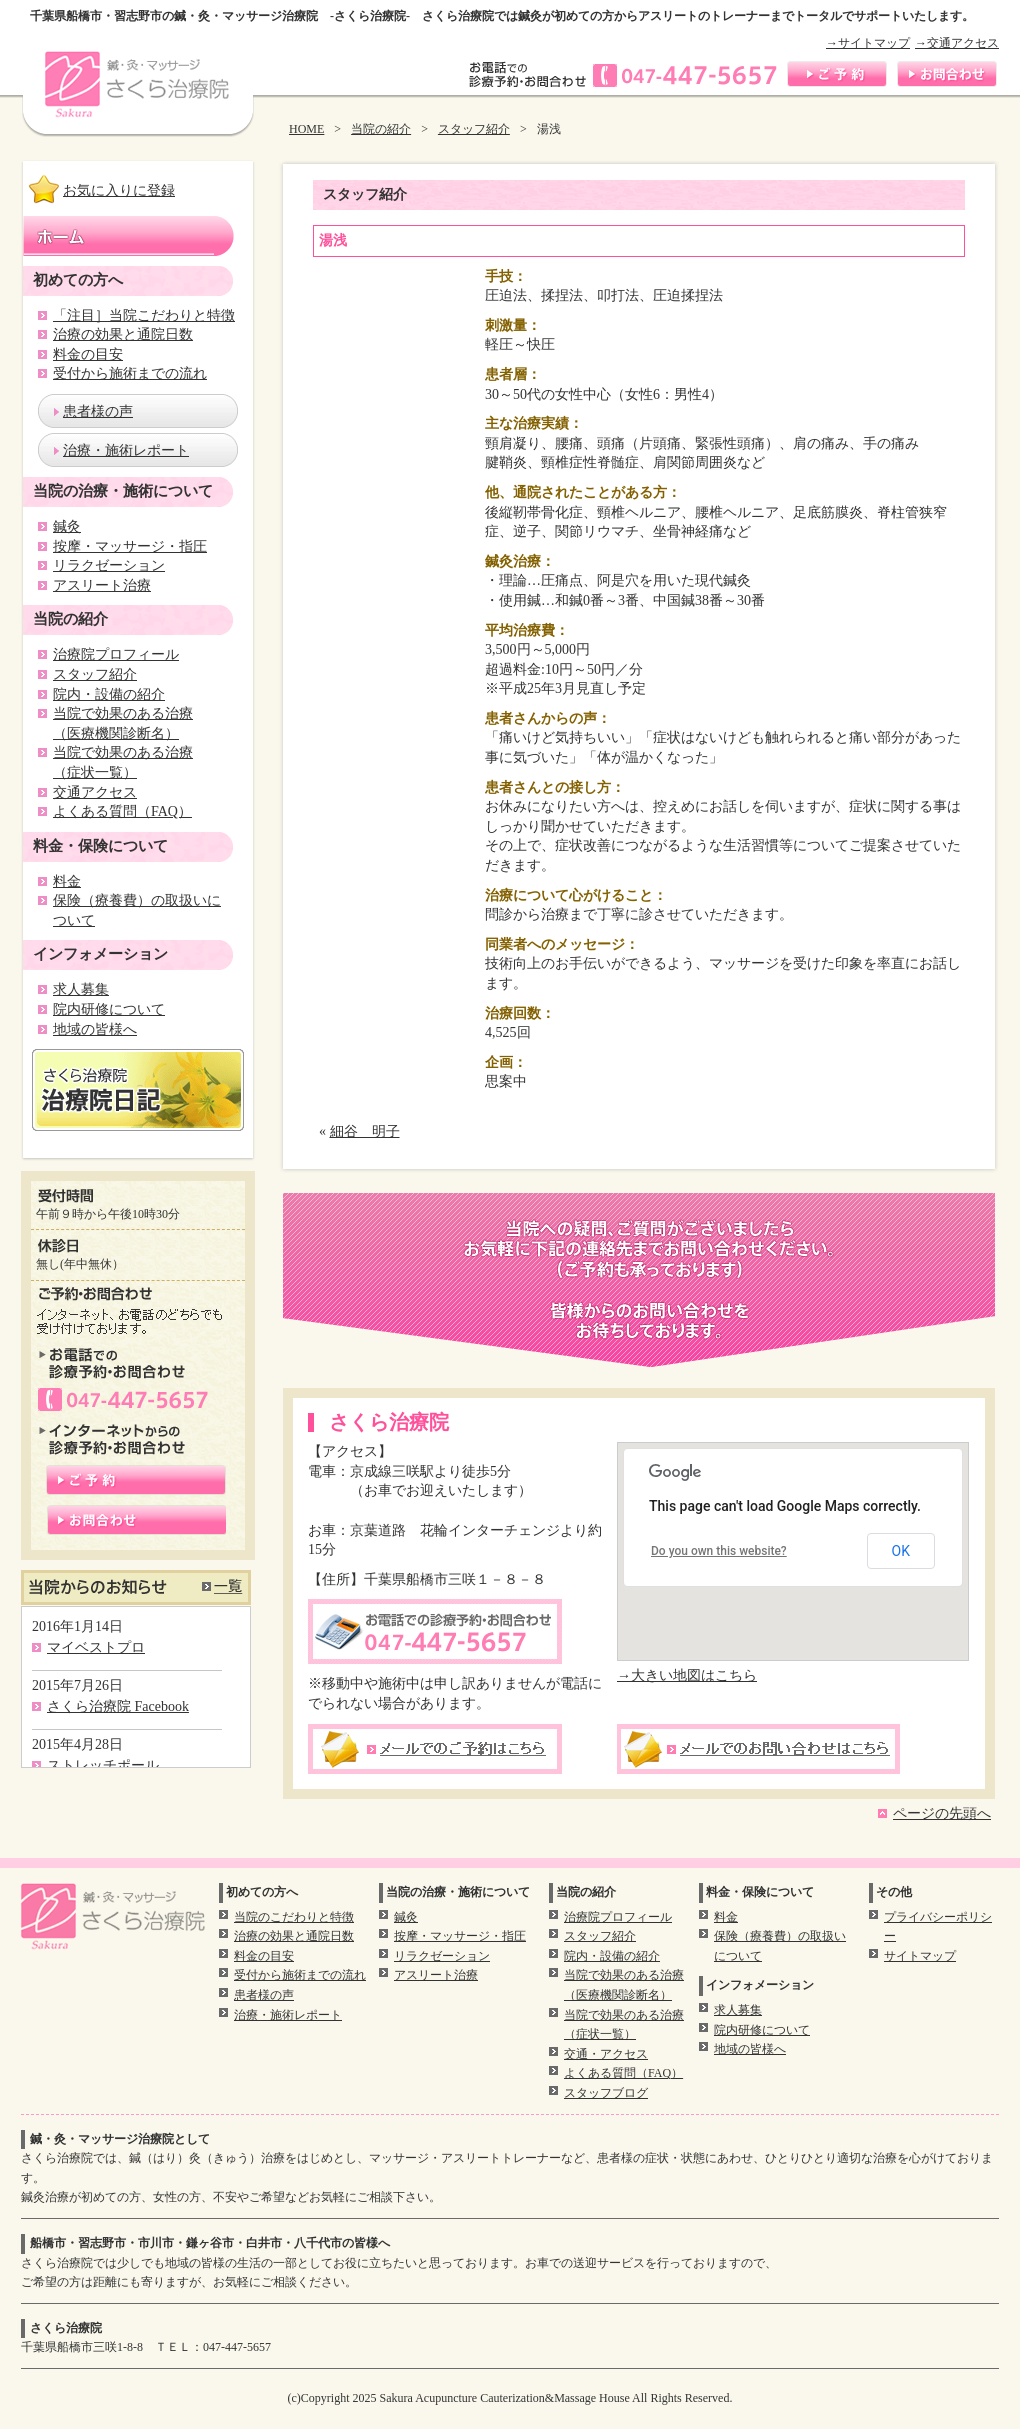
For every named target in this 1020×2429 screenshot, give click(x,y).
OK (901, 1551)
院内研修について (109, 1009)
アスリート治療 (102, 585)
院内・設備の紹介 (109, 694)
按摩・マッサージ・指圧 (130, 546)
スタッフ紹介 (474, 129)
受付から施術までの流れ (130, 373)
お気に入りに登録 (119, 190)
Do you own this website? (719, 1551)
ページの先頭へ (942, 1813)
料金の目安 (88, 354)
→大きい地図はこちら (687, 1675)
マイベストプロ (96, 1647)
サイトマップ (920, 1956)
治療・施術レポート (126, 450)
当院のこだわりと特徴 (294, 1917)
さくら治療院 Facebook (118, 1706)
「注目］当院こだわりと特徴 (144, 315)
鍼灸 (67, 526)
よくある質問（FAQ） (122, 811)
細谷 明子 (365, 1131)
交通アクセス (95, 792)
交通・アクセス (606, 2054)
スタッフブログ (606, 2093)
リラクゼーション (109, 565)
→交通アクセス (957, 43)
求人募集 (81, 989)
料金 (67, 881)
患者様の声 (98, 411)
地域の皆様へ (95, 1029)
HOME (306, 129)
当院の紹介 (381, 129)
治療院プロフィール (116, 654)
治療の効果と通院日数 (123, 334)
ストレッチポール (103, 1765)
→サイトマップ (868, 43)
